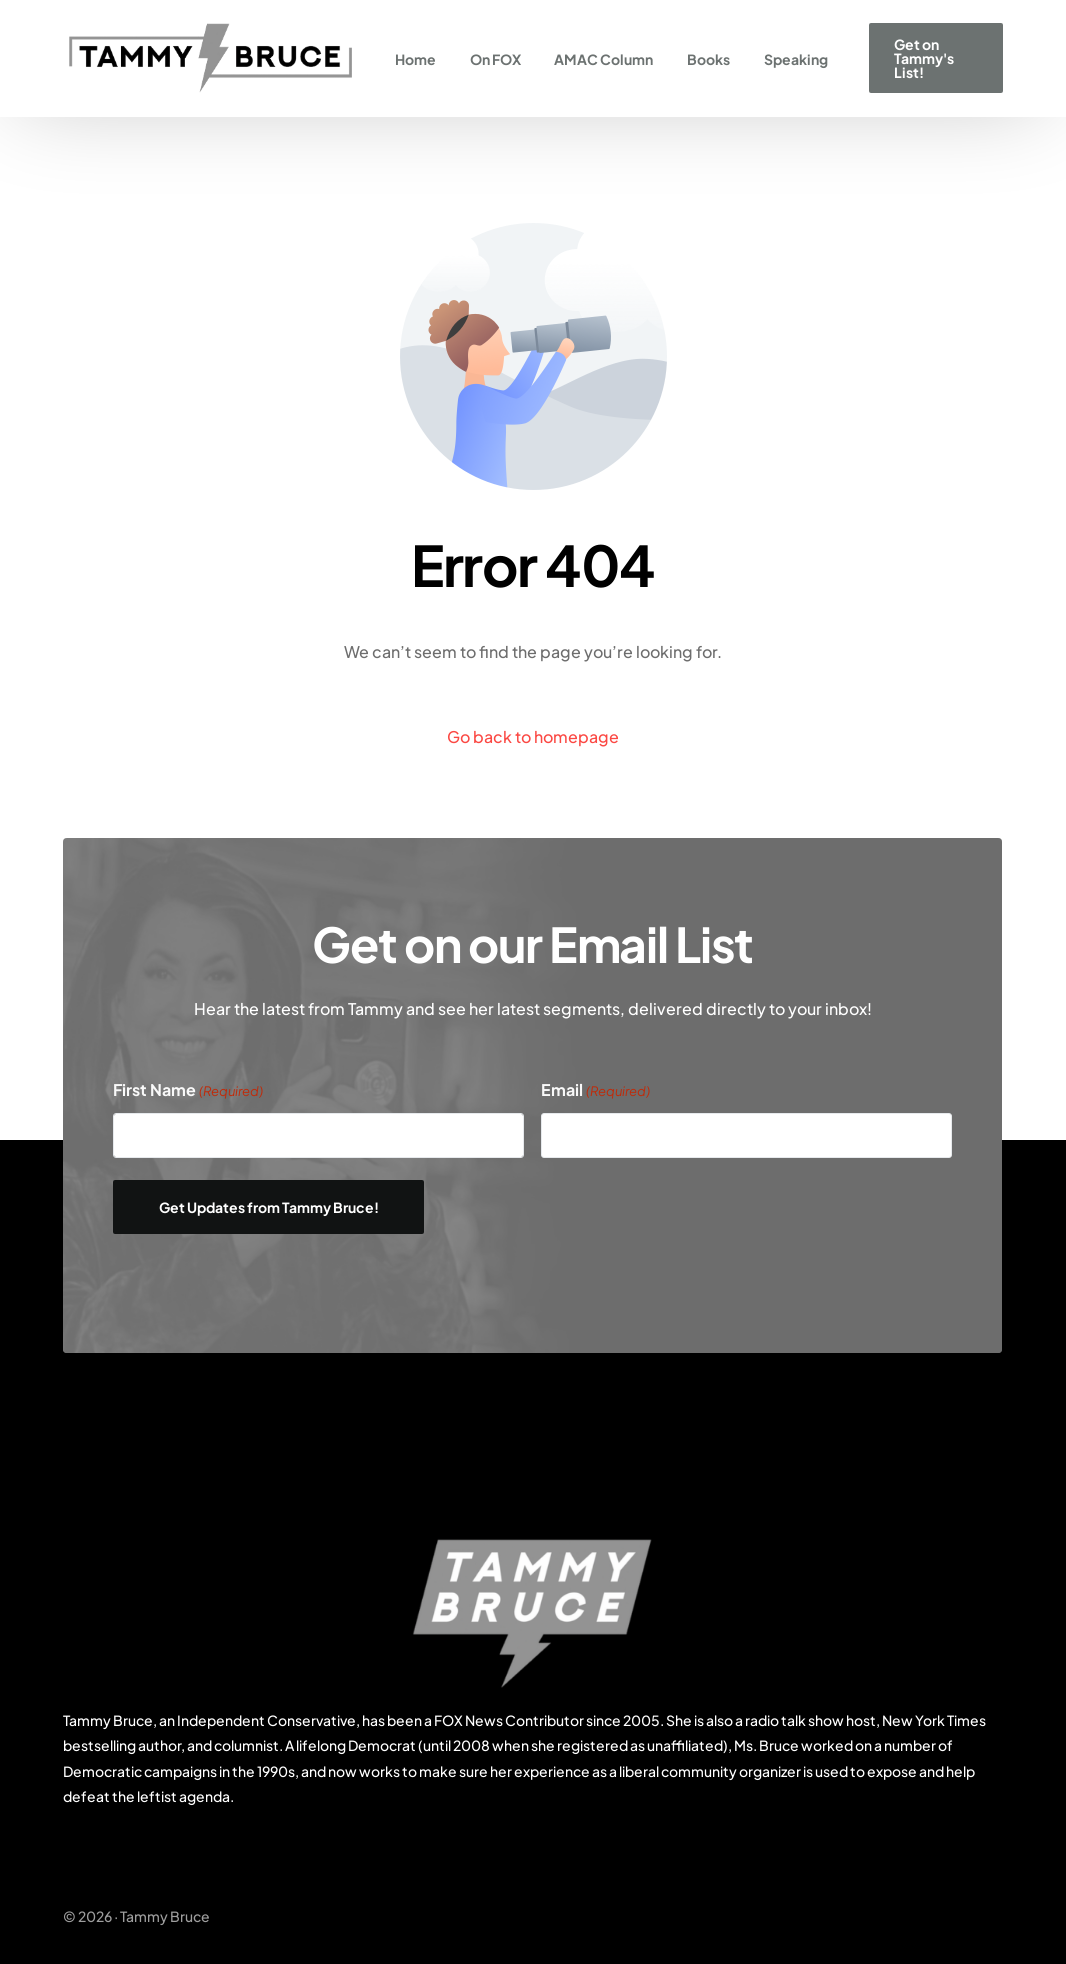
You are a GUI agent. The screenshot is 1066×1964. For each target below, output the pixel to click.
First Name (188, 1091)
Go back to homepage (533, 736)
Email (595, 1091)
